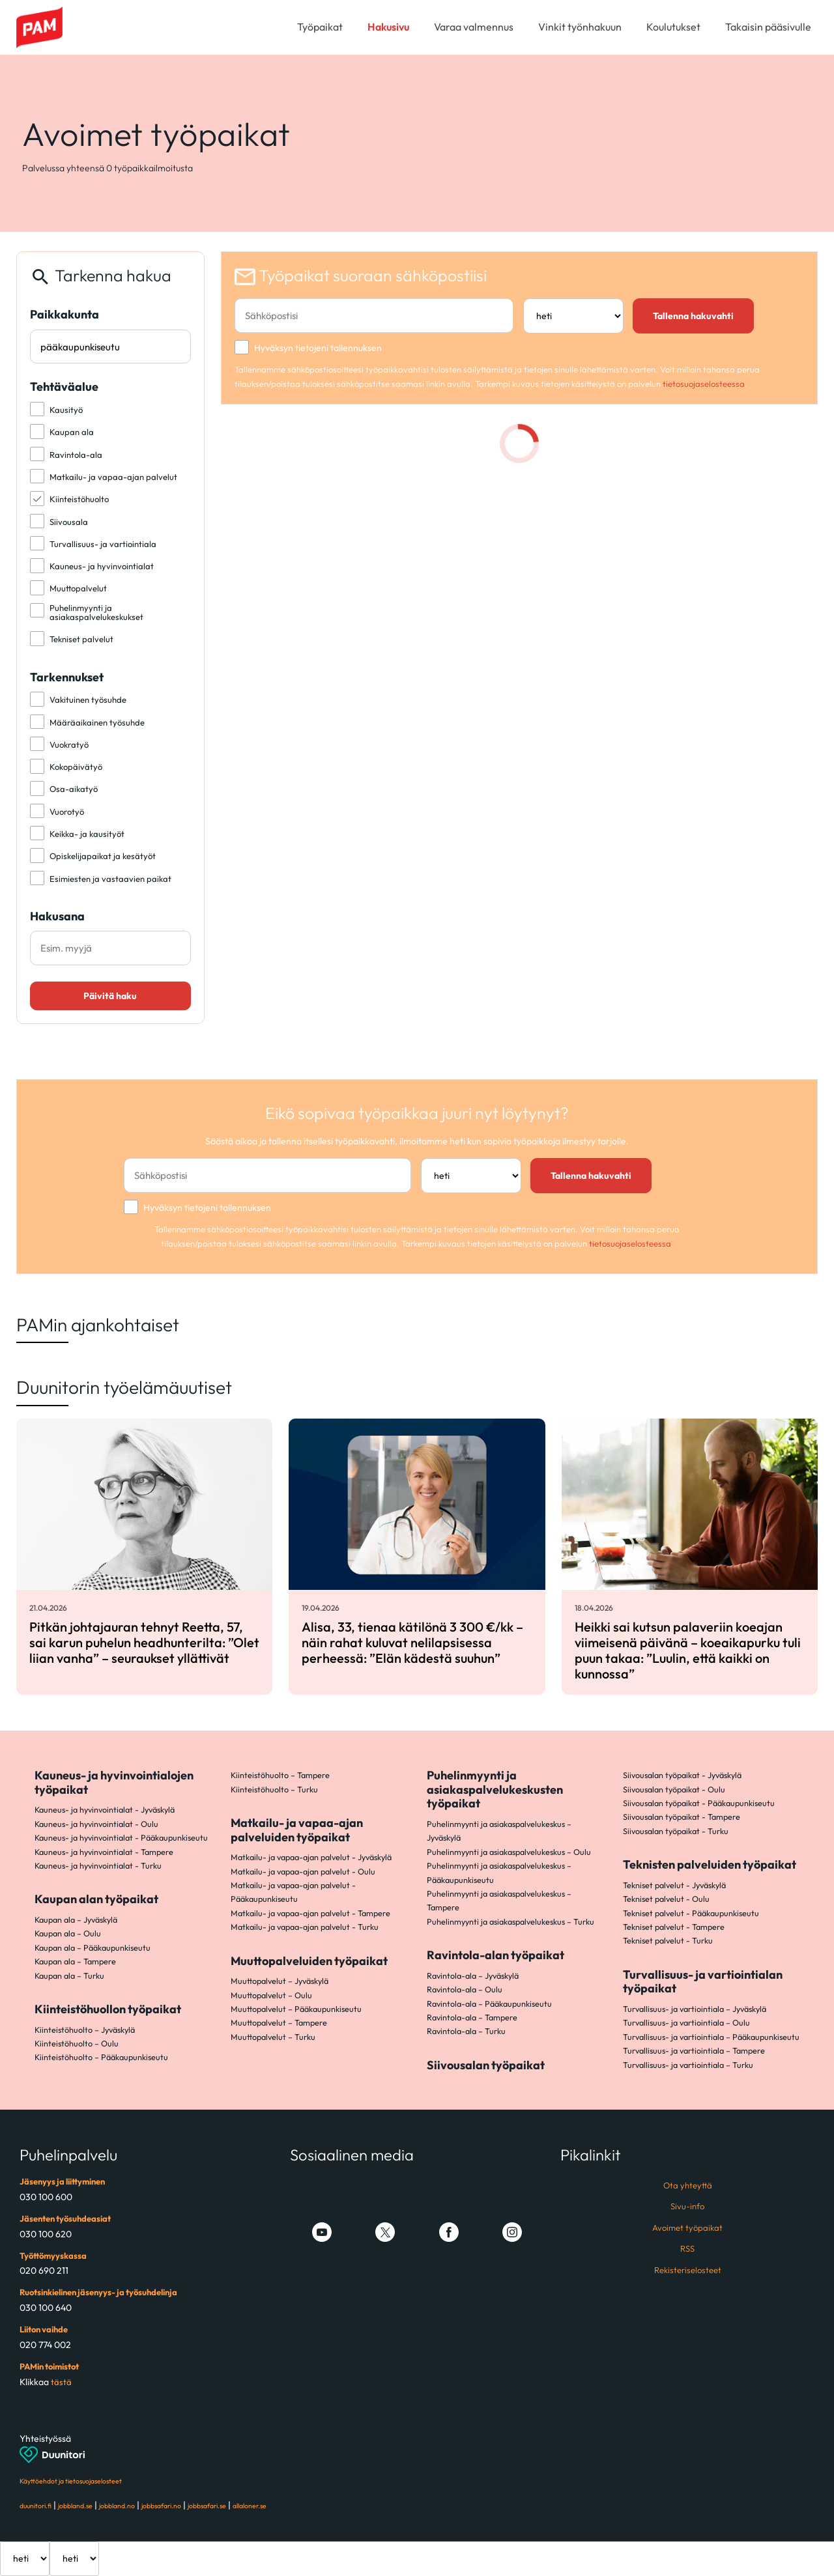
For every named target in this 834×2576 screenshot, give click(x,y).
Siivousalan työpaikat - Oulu (674, 1789)
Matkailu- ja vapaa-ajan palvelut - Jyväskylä (311, 1857)
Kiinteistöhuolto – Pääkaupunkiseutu (101, 2057)
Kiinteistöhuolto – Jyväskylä (85, 2029)
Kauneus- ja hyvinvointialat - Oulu (96, 1824)
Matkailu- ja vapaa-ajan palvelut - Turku (305, 1926)
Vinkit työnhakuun (580, 26)
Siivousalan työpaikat (486, 2065)
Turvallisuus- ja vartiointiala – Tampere (694, 2050)
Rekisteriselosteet (687, 2270)
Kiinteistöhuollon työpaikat (108, 2009)
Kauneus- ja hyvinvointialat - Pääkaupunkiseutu (121, 1837)
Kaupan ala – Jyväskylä (76, 1919)
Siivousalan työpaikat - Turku (675, 1831)
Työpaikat (320, 26)
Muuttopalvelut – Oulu (271, 1995)
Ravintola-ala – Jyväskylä (473, 1975)
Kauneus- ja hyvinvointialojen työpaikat (114, 1782)
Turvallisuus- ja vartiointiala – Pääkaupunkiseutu (711, 2036)
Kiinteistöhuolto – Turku (274, 1789)
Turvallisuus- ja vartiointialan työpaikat (703, 1981)
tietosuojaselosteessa (704, 383)
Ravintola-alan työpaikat (495, 1954)
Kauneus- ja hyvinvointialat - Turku (98, 1865)
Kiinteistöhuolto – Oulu (77, 2043)
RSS (687, 2248)
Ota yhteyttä (687, 2185)
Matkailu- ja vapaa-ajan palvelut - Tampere (310, 1913)
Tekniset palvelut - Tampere (674, 1926)
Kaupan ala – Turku (69, 1975)
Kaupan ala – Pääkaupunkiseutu (93, 1947)
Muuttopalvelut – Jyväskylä (279, 1980)
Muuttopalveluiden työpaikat (309, 1960)
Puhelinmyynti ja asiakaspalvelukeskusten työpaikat (495, 1789)
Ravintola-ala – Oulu (464, 1989)
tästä (61, 2382)
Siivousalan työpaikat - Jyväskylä (682, 1775)
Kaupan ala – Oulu (68, 1933)
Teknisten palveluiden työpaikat (709, 1864)
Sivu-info (687, 2206)
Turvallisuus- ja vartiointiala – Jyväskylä (694, 2008)
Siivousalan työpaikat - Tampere (681, 1816)
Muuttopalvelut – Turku (273, 2036)
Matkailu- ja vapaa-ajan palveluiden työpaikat (297, 1830)
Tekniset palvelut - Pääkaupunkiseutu (691, 1913)
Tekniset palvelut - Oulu (666, 1898)
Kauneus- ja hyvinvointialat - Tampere (104, 1852)
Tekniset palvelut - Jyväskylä (674, 1885)
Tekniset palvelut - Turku (668, 1940)
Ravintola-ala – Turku (466, 2031)
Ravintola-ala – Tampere (472, 2017)
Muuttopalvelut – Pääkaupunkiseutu (296, 2008)
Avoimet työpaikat (687, 2227)
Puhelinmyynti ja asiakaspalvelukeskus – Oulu (509, 1852)
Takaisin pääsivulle (768, 26)
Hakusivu (388, 26)
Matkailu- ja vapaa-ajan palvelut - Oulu (303, 1871)
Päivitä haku (110, 996)
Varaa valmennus (473, 26)
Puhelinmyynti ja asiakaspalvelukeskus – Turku (510, 1921)
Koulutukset (673, 26)
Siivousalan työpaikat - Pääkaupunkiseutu (699, 1803)
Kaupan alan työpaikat (96, 1898)
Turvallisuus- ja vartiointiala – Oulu (686, 2022)
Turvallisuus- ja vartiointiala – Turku (688, 2064)
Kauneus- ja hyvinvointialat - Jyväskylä (105, 1809)
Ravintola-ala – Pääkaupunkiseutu (489, 2003)
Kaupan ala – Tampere (75, 1961)
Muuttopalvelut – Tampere (279, 2022)
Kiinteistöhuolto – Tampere (280, 1775)
